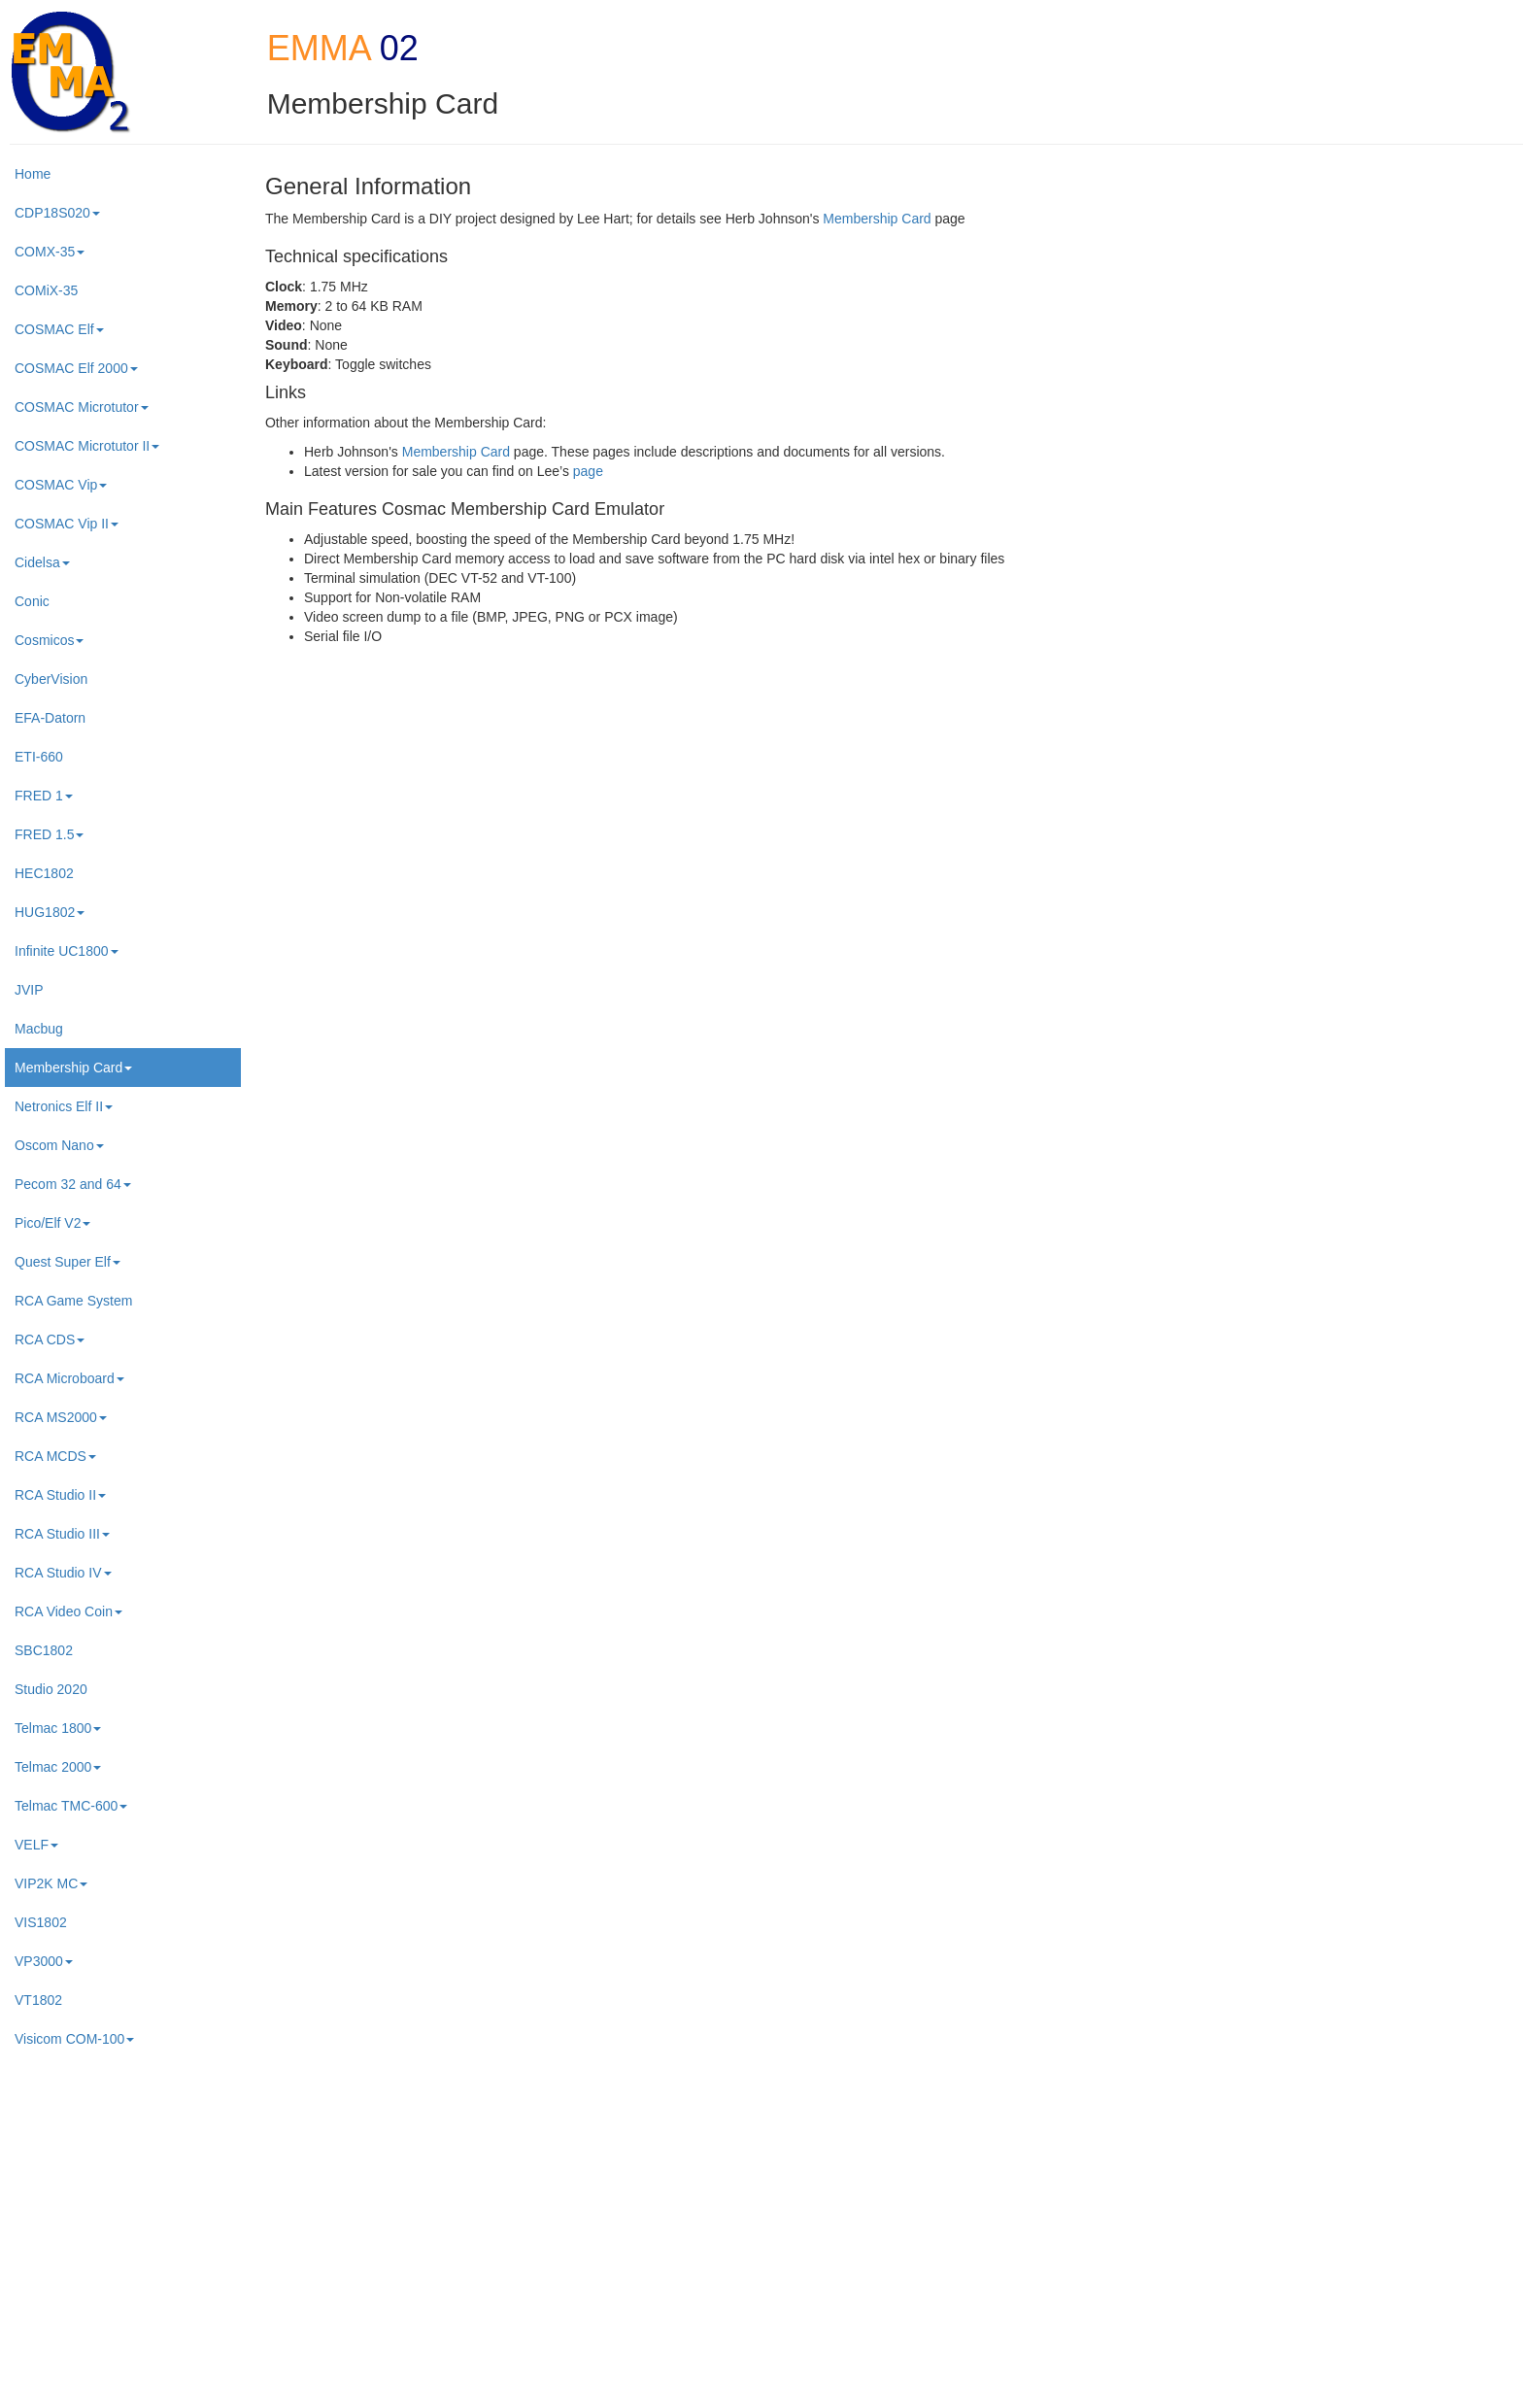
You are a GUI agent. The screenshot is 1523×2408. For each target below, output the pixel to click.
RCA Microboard (69, 1378)
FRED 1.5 (49, 834)
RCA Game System (73, 1300)
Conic (32, 601)
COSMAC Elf (59, 329)
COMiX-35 (46, 290)
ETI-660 (39, 756)
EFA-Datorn (50, 718)
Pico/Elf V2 (52, 1223)
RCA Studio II (60, 1495)
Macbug (39, 1028)
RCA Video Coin (68, 1611)
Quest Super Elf (67, 1262)
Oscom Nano (59, 1145)
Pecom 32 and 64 (73, 1184)
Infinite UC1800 (66, 951)
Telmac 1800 (58, 1728)
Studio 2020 (51, 1689)
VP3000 (44, 1961)
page (588, 471)
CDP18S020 (57, 212)
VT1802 (38, 2000)
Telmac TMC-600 (71, 1806)
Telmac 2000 (58, 1767)
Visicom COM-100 (74, 2039)
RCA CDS (50, 1339)
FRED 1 (44, 795)
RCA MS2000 (61, 1417)
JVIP (29, 990)
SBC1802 (44, 1650)
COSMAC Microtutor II (87, 446)
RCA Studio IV (63, 1572)
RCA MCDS (55, 1456)
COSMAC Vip (61, 484)
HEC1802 (44, 873)
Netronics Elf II (64, 1106)
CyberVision (51, 679)
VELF (36, 1844)
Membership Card (73, 1067)
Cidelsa (42, 562)
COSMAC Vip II (66, 523)
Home (33, 174)
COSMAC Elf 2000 (76, 368)
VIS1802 (41, 1922)
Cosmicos (49, 640)
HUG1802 (50, 912)
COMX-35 (50, 251)
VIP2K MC (51, 1883)
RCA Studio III (62, 1534)
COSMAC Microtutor (82, 407)
